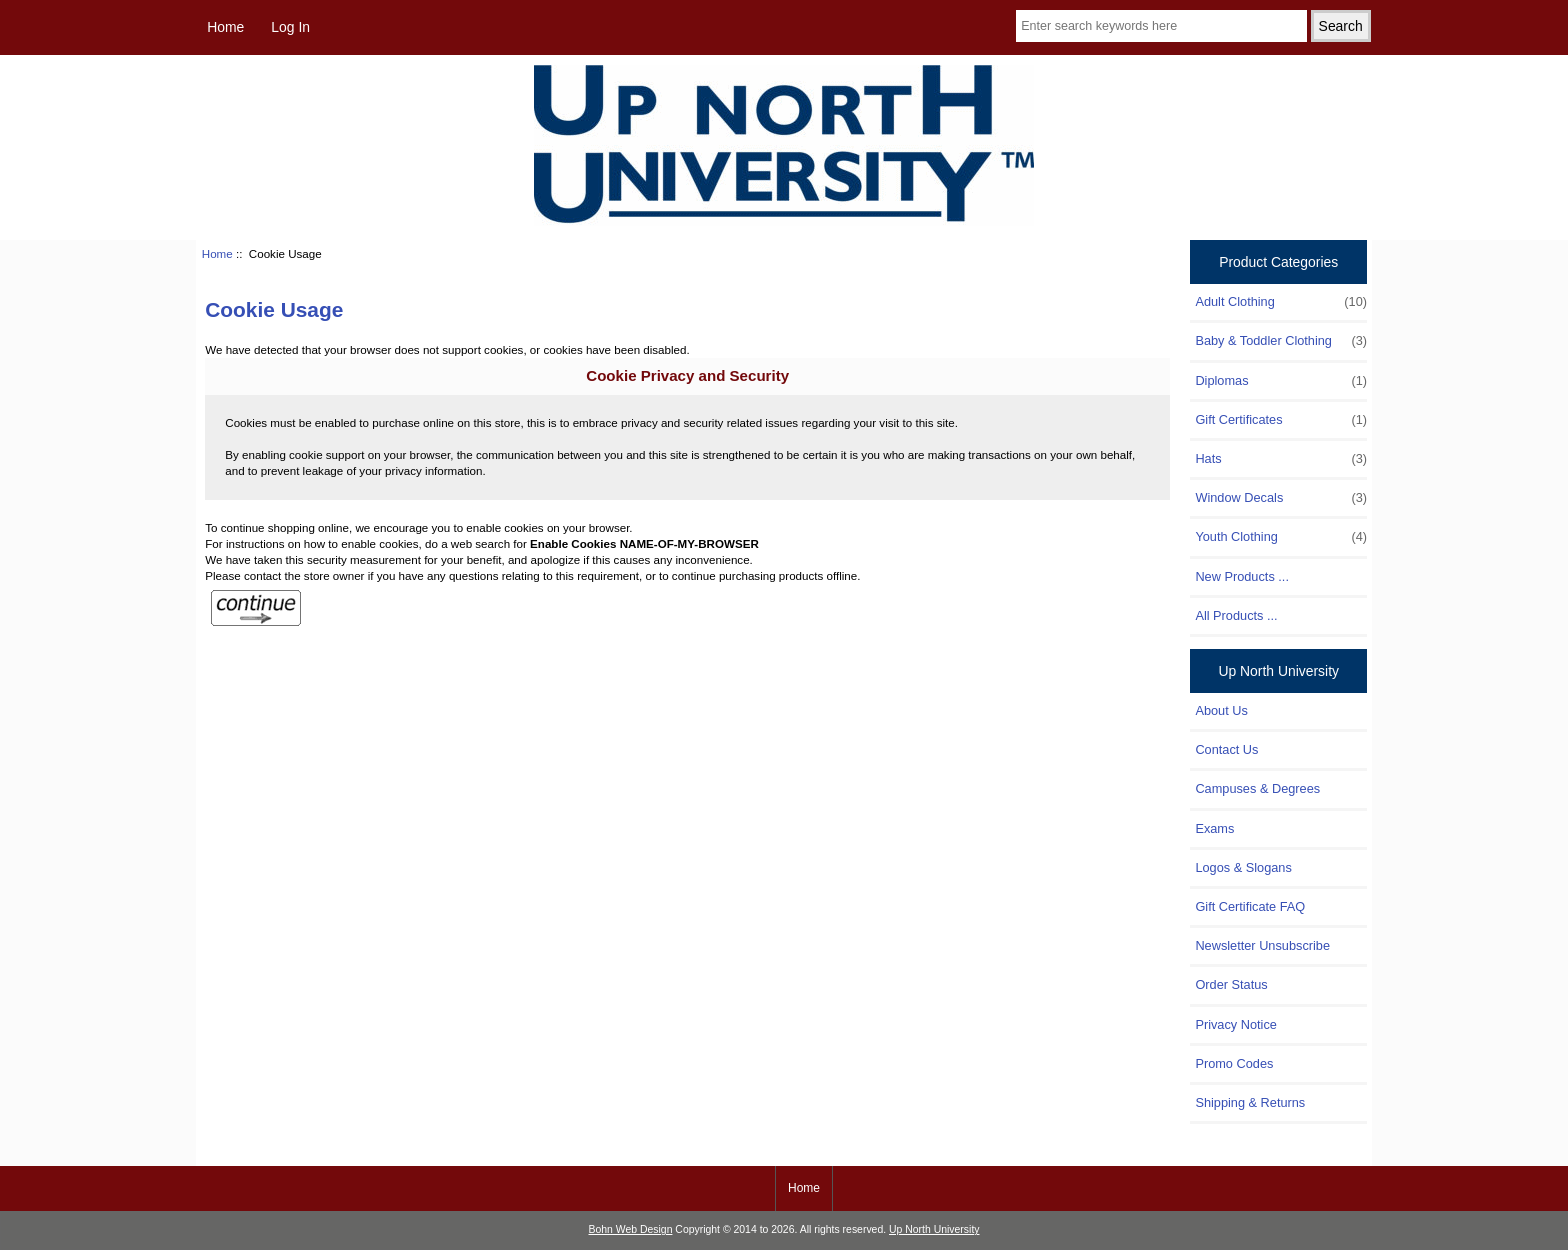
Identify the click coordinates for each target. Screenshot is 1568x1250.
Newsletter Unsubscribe (1262, 945)
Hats (1281, 459)
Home (225, 27)
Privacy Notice (1235, 1024)
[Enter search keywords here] (1161, 26)
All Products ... (1236, 615)
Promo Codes (1234, 1063)
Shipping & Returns (1250, 1102)
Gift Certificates (1281, 420)
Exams (1214, 828)
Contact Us (1226, 749)
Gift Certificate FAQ (1250, 906)
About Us (1221, 710)
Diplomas (1281, 381)
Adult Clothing (1281, 302)
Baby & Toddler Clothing (1281, 341)
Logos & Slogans (1243, 867)
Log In (290, 27)
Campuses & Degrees (1257, 788)
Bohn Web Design (631, 1229)
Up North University (934, 1229)
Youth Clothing (1281, 537)
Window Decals (1281, 498)
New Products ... (1242, 576)
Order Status (1231, 984)
